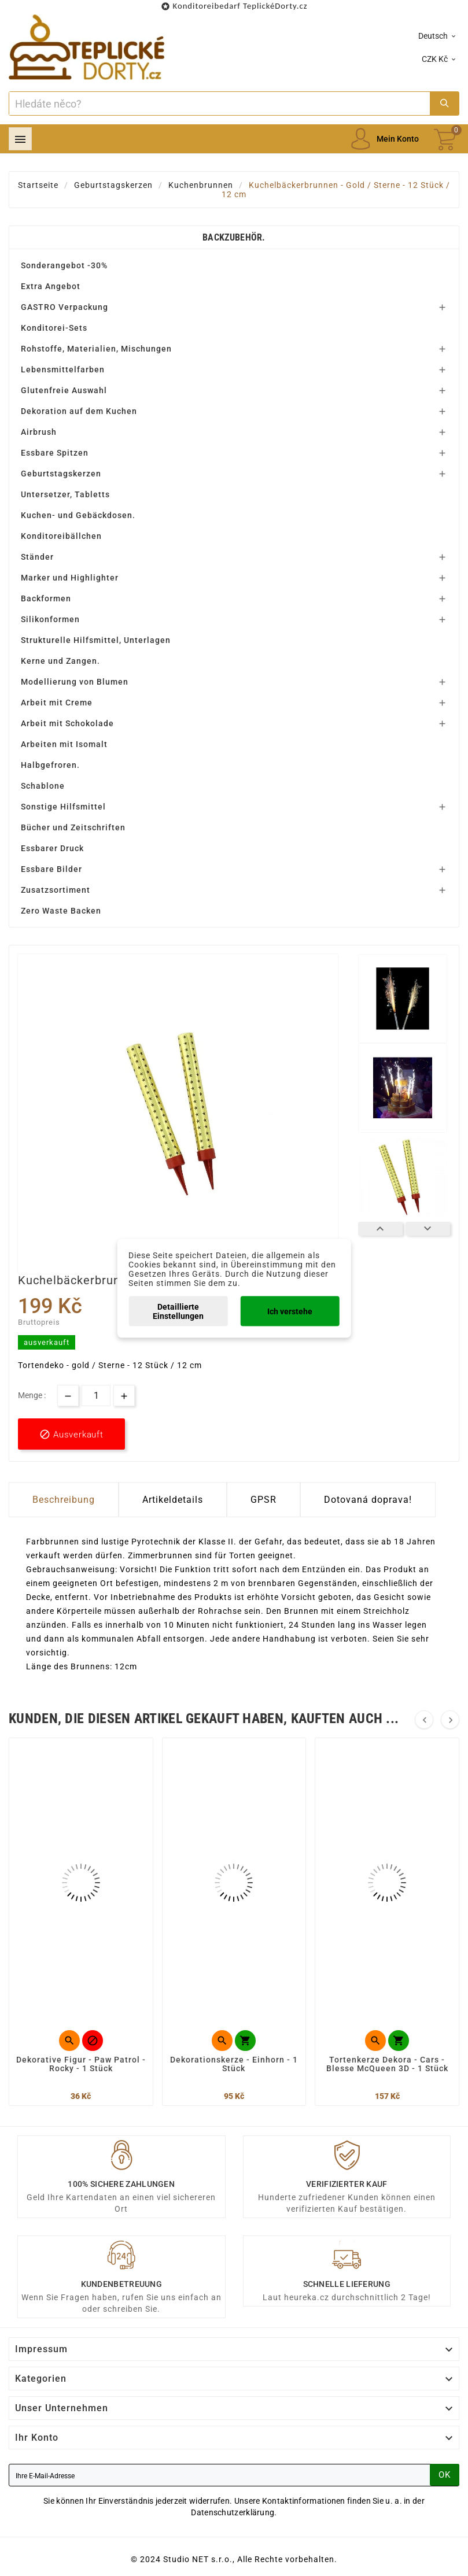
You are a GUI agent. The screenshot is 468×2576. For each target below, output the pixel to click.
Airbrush (39, 432)
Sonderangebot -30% (64, 265)
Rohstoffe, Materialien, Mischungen (96, 348)
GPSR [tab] (263, 1499)
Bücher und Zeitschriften (73, 827)
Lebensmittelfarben (63, 369)
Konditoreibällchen (61, 536)
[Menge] (96, 1395)
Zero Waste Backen (61, 910)
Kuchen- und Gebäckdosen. (78, 515)
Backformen (46, 598)
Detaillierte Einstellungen (178, 1311)
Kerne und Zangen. (60, 661)
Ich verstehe (289, 1310)
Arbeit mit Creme (57, 702)
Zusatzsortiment (55, 890)
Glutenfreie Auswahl (64, 390)
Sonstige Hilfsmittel (63, 806)
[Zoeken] (219, 103)
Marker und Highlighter (70, 577)
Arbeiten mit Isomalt (64, 744)
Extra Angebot (50, 286)
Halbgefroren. (50, 765)
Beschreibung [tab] (63, 1499)
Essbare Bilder (51, 869)
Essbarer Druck (52, 848)
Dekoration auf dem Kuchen (79, 411)
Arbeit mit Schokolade (67, 723)
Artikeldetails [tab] (172, 1499)
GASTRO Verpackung (64, 307)
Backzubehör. (234, 237)
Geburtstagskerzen (61, 473)
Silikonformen (50, 619)
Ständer (37, 556)
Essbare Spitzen (55, 452)
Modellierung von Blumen (74, 681)
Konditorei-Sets (54, 327)
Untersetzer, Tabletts (65, 494)
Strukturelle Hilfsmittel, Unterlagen (96, 640)
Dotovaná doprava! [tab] (368, 1499)
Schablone (43, 785)
